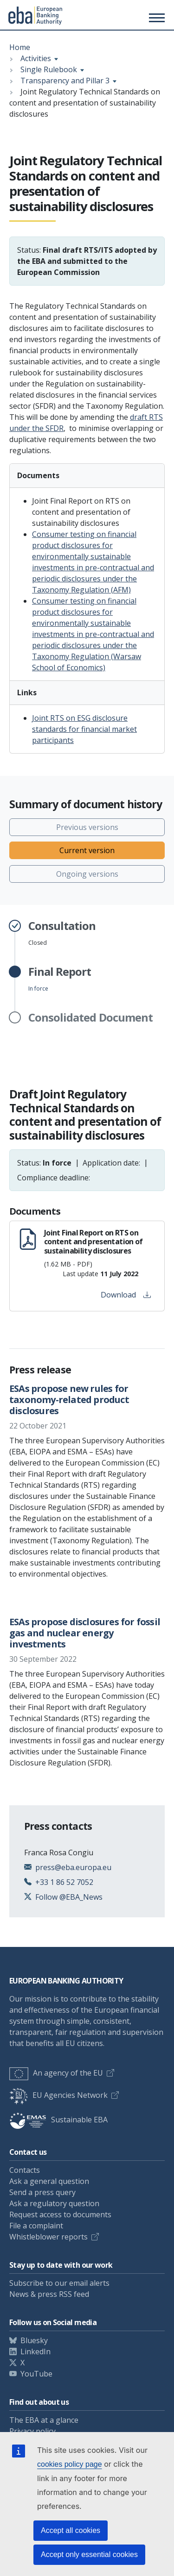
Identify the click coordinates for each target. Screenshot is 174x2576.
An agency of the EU (56, 2073)
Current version (87, 850)
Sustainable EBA (58, 2119)
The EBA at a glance (43, 2420)
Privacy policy (32, 2431)
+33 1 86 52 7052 (64, 1882)
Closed (62, 933)
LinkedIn (35, 2351)
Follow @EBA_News (69, 1897)
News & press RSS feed (49, 2294)
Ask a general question (49, 2181)
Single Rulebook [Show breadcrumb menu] (48, 69)
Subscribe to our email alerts (59, 2283)
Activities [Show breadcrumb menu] (35, 58)
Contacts (24, 2170)
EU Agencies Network (58, 2095)
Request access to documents (60, 2214)
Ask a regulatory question (54, 2203)
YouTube (36, 2374)
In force (59, 979)
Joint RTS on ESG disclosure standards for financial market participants (84, 729)
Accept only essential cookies (89, 2554)
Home (19, 47)
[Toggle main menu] (155, 17)
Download (126, 1295)
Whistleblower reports (48, 2237)
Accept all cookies (70, 2530)
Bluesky (34, 2340)
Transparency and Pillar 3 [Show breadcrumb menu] (65, 80)
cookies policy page (69, 2464)
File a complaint (36, 2225)
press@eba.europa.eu (73, 1867)
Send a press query (42, 2192)
